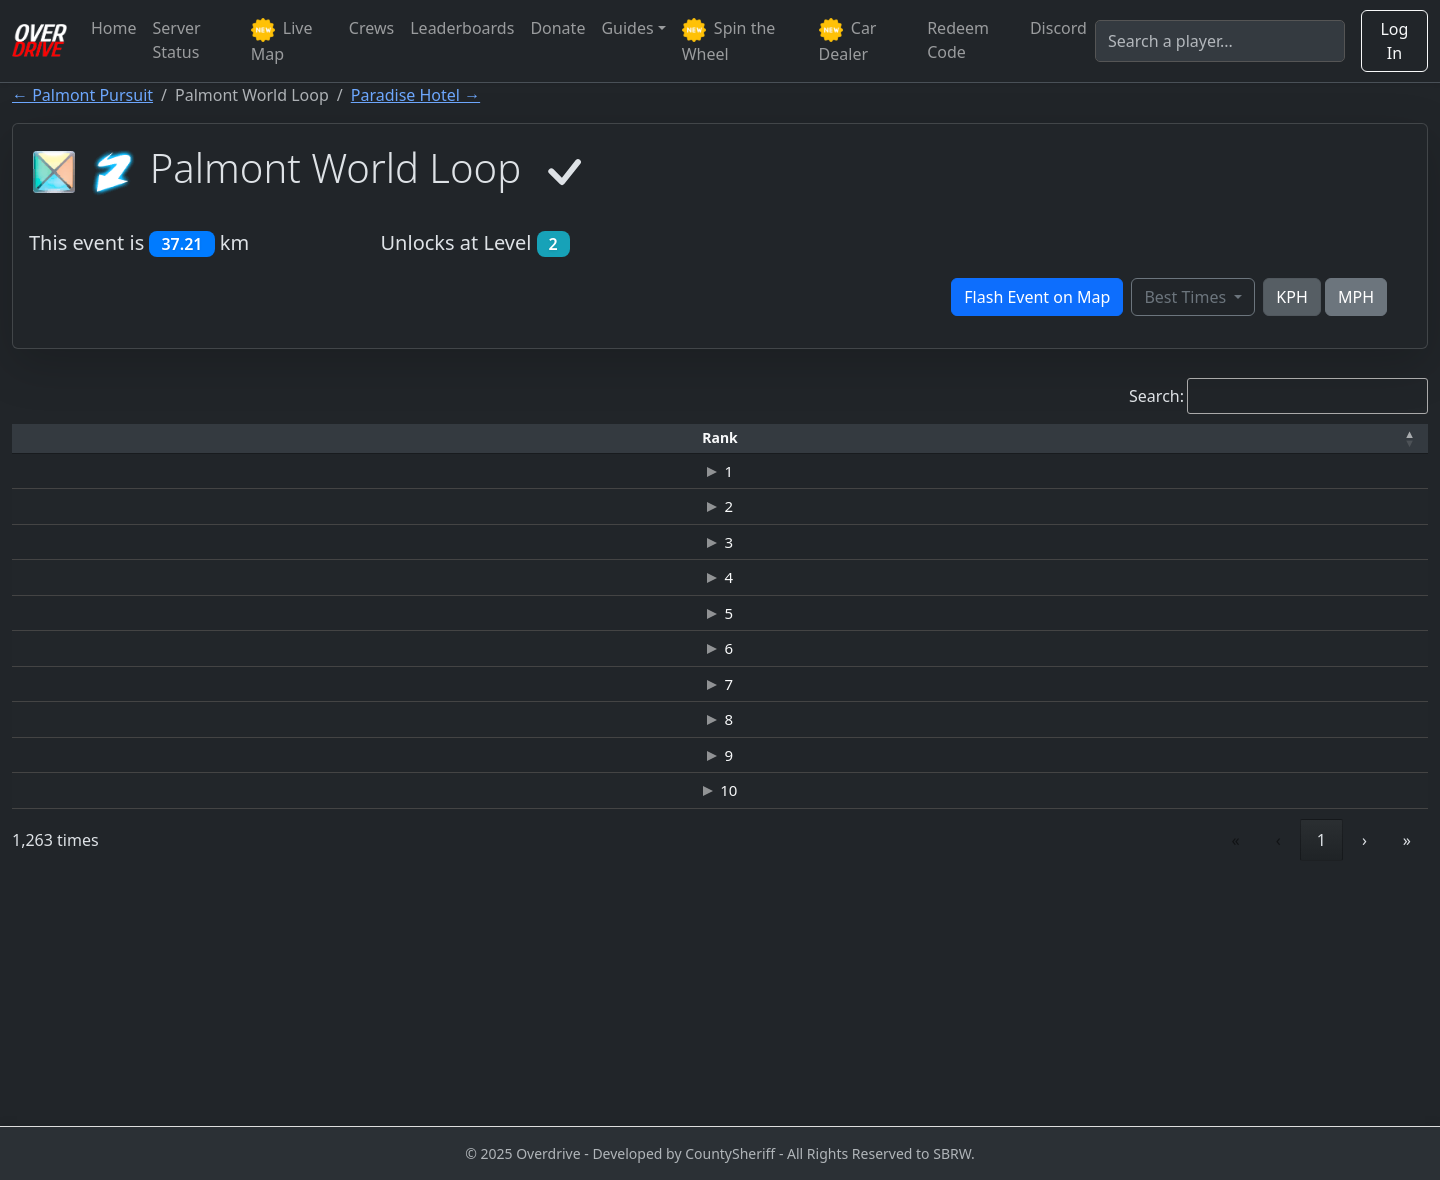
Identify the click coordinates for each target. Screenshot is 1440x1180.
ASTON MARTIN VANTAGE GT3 (628, 485)
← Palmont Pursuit (82, 95)
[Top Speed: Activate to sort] (877, 438)
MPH (1356, 297)
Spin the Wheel (729, 41)
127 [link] (1311, 1076)
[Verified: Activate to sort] (1369, 438)
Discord (1058, 28)
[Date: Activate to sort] (1232, 438)
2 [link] (1077, 1076)
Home (114, 28)
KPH (1291, 297)
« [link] (947, 1076)
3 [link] (1122, 1076)
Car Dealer (848, 41)
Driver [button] (212, 437)
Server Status (177, 40)
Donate (557, 28)
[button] (57, 438)
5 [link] (1213, 1076)
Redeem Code (958, 40)
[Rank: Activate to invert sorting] (57, 438)
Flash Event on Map (1037, 297)
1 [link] (1032, 1076)
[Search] (1220, 41)
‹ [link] (989, 1076)
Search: (1156, 396)
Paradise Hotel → (415, 95)
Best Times (1187, 297)
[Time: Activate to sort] (384, 438)
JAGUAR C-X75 (628, 603)
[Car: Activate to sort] (628, 438)
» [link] (1407, 1076)
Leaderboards (462, 28)
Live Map (282, 41)
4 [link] (1167, 1076)
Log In (1394, 41)
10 (57, 1015)
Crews (371, 28)
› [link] (1364, 1076)
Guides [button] (627, 28)
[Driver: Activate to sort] (213, 438)
